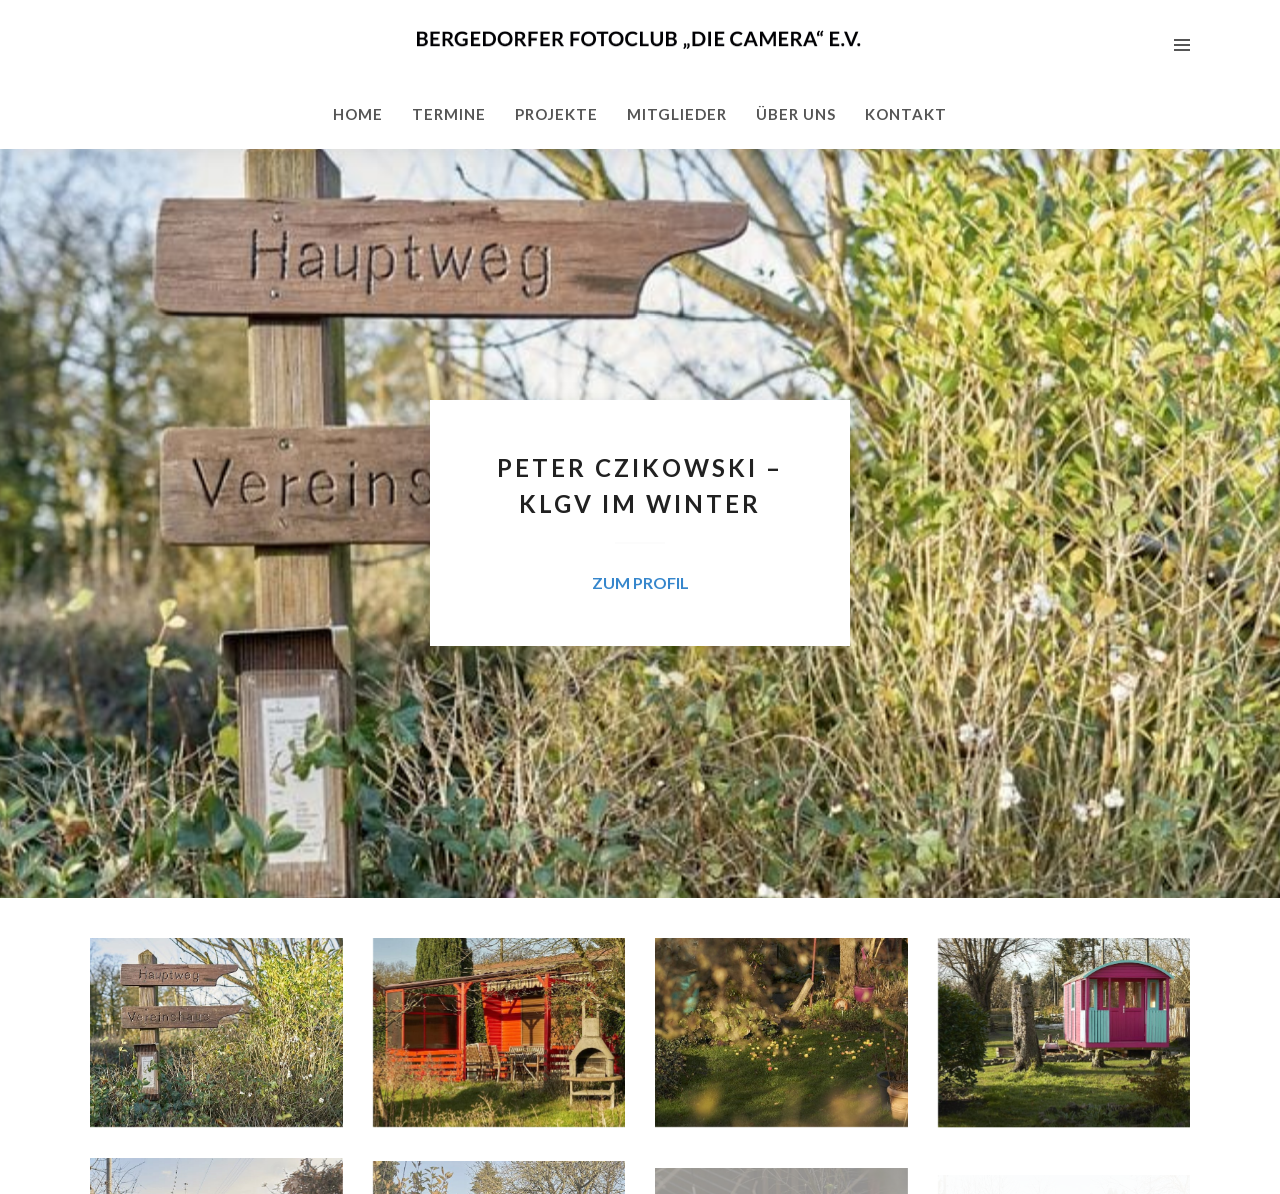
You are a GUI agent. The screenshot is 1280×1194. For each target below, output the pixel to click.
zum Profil (640, 582)
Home (358, 114)
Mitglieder (677, 114)
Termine (449, 114)
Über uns (796, 114)
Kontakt (906, 114)
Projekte (556, 114)
